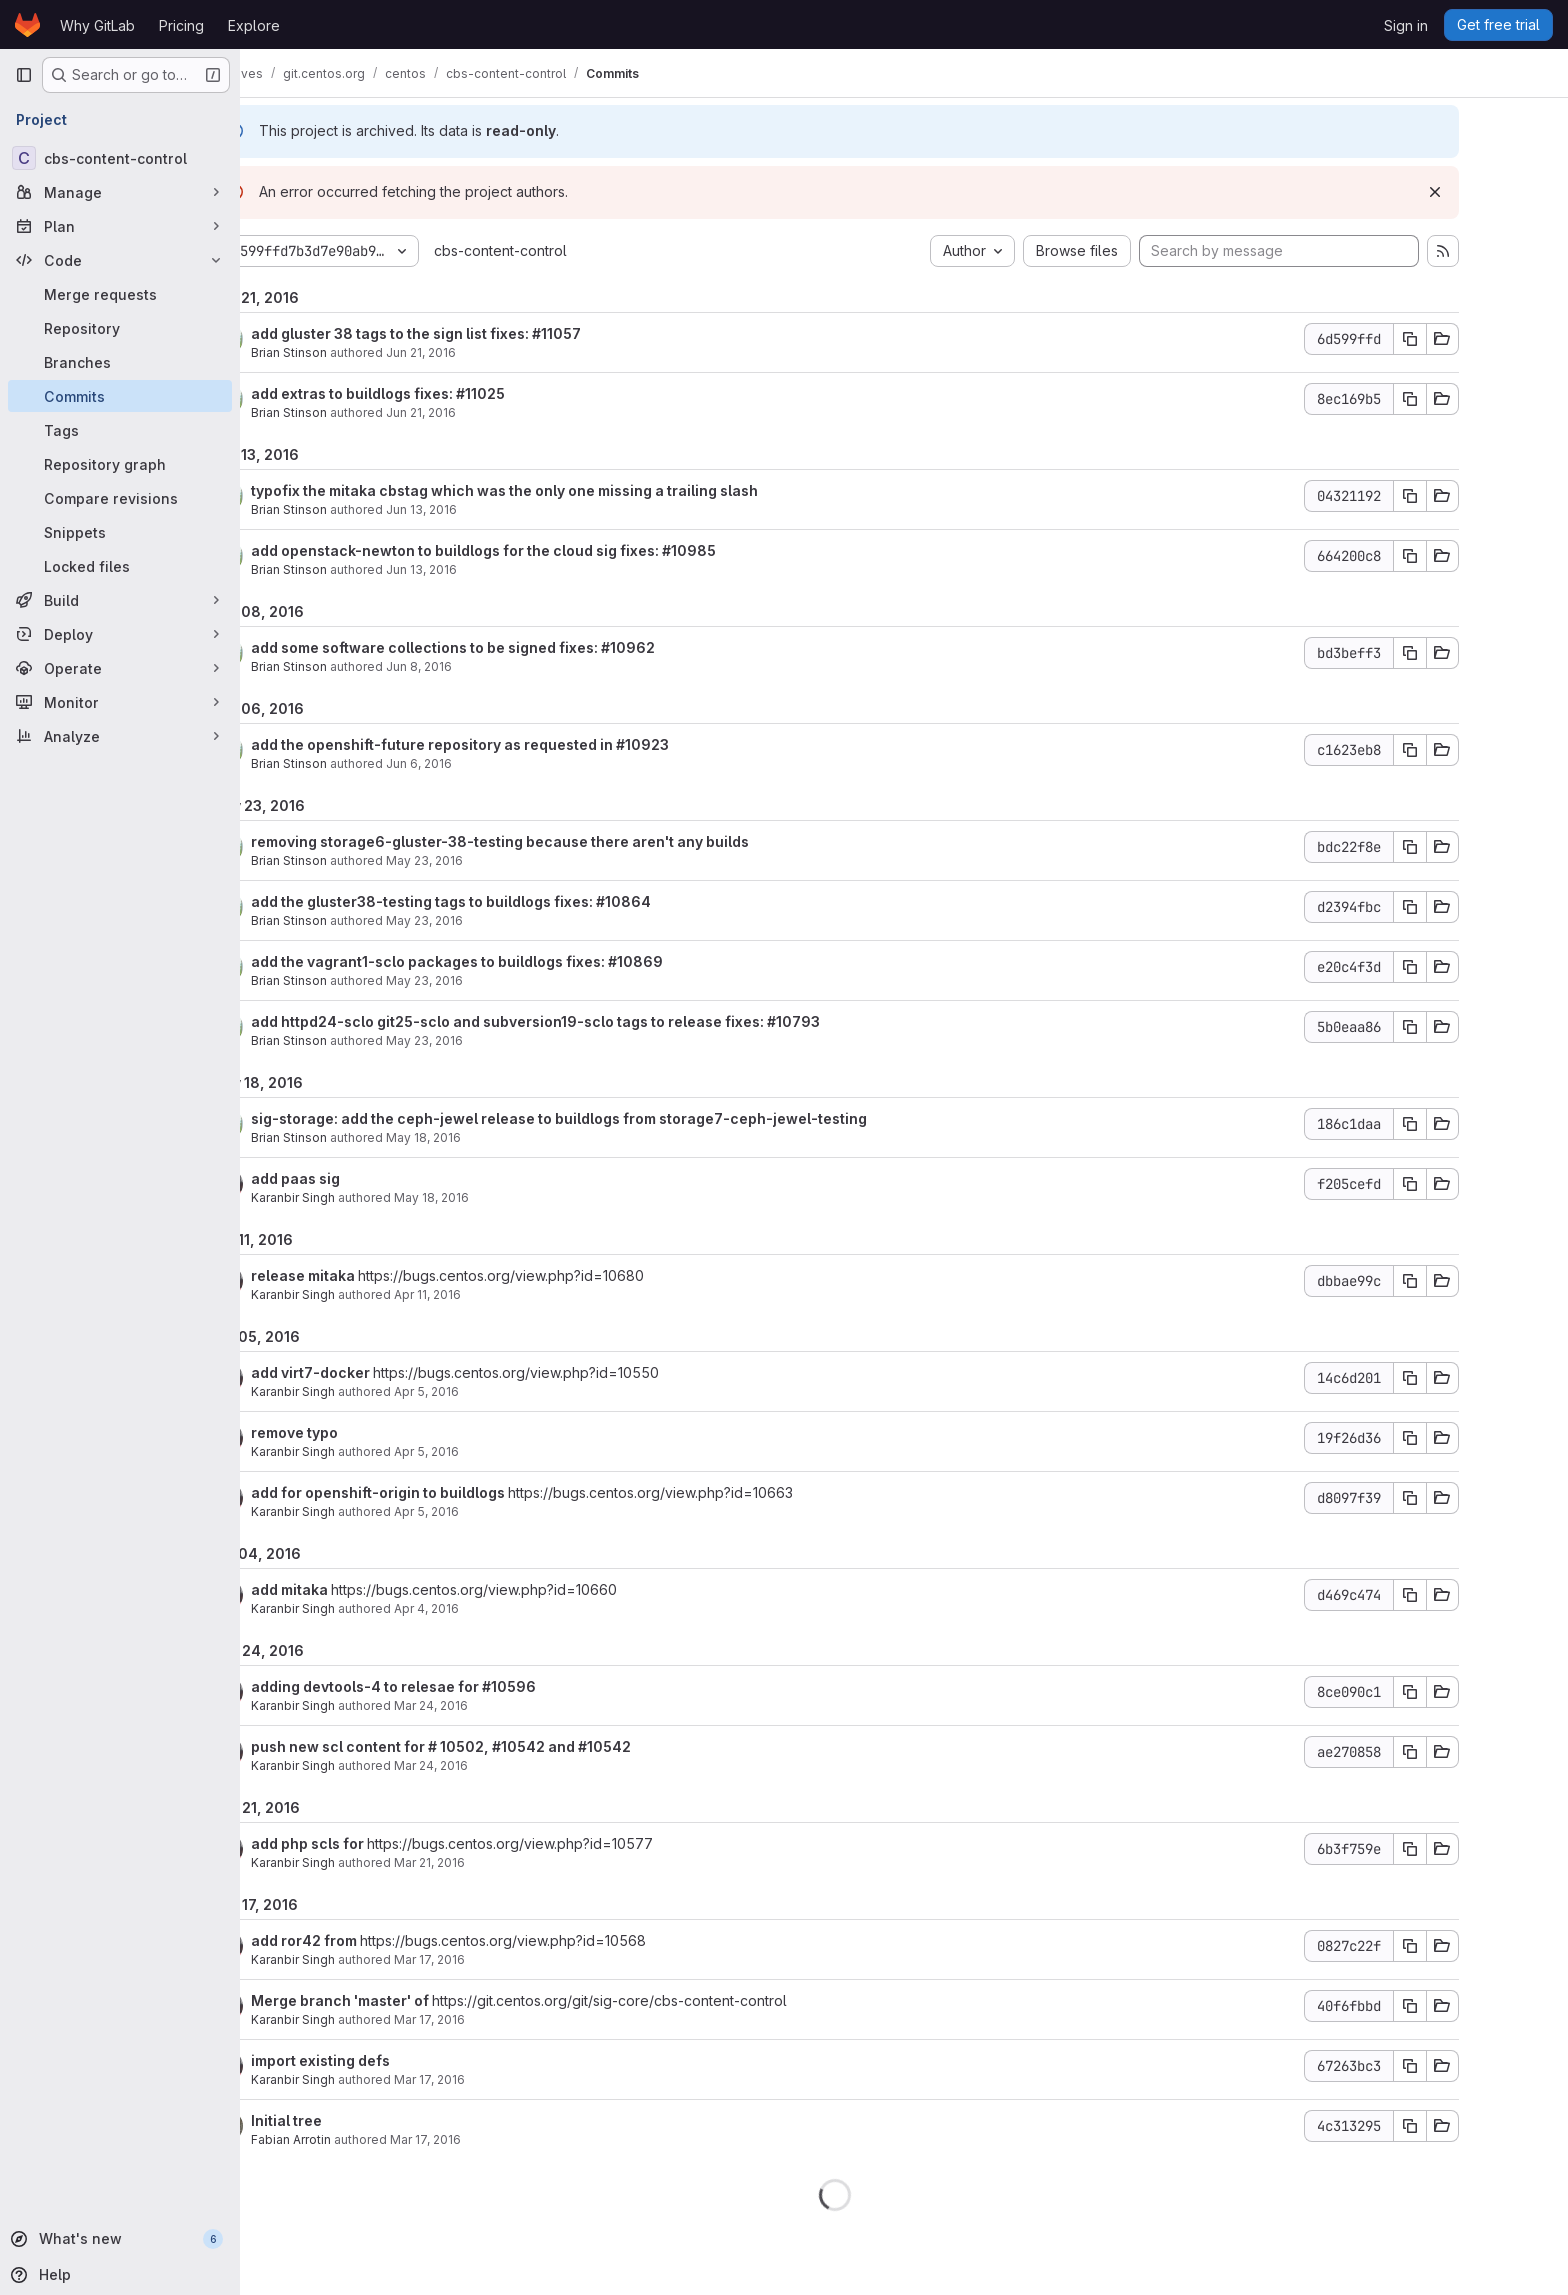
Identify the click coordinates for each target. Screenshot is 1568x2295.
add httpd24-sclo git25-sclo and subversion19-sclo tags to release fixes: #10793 (604, 1021)
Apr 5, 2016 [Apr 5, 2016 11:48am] (495, 1511)
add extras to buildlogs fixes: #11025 (447, 393)
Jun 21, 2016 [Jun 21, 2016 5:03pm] (490, 352)
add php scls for (378, 1843)
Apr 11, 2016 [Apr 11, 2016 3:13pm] (496, 1294)
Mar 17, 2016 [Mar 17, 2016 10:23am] (498, 1959)
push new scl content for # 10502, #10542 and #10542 (510, 1746)
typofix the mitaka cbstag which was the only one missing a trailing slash (573, 490)
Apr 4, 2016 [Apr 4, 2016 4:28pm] (495, 1608)
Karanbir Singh (362, 1197)
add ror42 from (374, 1940)
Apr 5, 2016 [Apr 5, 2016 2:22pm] (495, 1451)
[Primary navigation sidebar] (24, 75)
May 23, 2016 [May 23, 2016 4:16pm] (493, 980)
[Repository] (120, 328)
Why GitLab (97, 25)
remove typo (363, 1432)
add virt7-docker (381, 1372)
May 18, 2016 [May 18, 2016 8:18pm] (492, 1137)
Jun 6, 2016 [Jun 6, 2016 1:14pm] (488, 763)
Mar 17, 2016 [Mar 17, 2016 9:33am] (498, 2019)
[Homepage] (27, 25)
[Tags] (120, 430)
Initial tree (355, 2120)
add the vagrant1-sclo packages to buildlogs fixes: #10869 (526, 961)
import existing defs (389, 2060)
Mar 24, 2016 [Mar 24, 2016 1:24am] (500, 1765)
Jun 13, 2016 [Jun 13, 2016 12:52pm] (490, 509)
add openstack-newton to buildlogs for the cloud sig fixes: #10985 (552, 550)
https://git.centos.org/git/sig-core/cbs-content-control (678, 2000)
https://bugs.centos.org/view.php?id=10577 (579, 1843)
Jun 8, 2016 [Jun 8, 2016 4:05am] (488, 666)
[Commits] (120, 396)
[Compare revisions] (120, 498)
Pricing (181, 25)
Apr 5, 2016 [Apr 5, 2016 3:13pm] (495, 1391)
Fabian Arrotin (360, 2139)
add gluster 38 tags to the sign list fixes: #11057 (485, 333)
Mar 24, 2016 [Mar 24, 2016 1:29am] (500, 1705)
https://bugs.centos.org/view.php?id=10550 (585, 1372)
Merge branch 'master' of (410, 2000)
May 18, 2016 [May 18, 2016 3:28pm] (500, 1197)
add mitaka (360, 1589)
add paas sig (364, 1178)
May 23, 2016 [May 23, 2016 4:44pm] (493, 860)
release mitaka (373, 1275)
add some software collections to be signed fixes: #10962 (522, 647)
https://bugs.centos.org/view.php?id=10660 (543, 1589)
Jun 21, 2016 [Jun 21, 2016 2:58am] (490, 412)
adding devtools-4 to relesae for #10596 (462, 1686)
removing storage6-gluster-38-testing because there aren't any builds (569, 841)
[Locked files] (120, 566)
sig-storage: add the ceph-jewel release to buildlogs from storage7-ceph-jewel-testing (628, 1118)
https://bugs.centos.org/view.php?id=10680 (570, 1275)
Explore (254, 25)
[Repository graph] (120, 464)
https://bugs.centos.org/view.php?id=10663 (719, 1492)
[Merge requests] (120, 294)
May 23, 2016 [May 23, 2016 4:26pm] (493, 920)
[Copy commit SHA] (1479, 339)
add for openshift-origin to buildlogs (448, 1492)
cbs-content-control (569, 250)
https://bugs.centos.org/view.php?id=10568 (572, 1940)
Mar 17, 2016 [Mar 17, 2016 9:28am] (498, 2079)
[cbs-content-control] (120, 158)
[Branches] (120, 362)
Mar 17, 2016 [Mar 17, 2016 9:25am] (494, 2139)
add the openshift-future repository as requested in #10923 (529, 744)
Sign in (1406, 25)
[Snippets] (120, 532)
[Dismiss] (1504, 192)
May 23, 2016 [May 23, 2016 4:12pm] (493, 1040)
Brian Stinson (358, 352)
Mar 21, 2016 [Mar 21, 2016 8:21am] (498, 1862)
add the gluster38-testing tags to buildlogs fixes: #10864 (520, 901)
